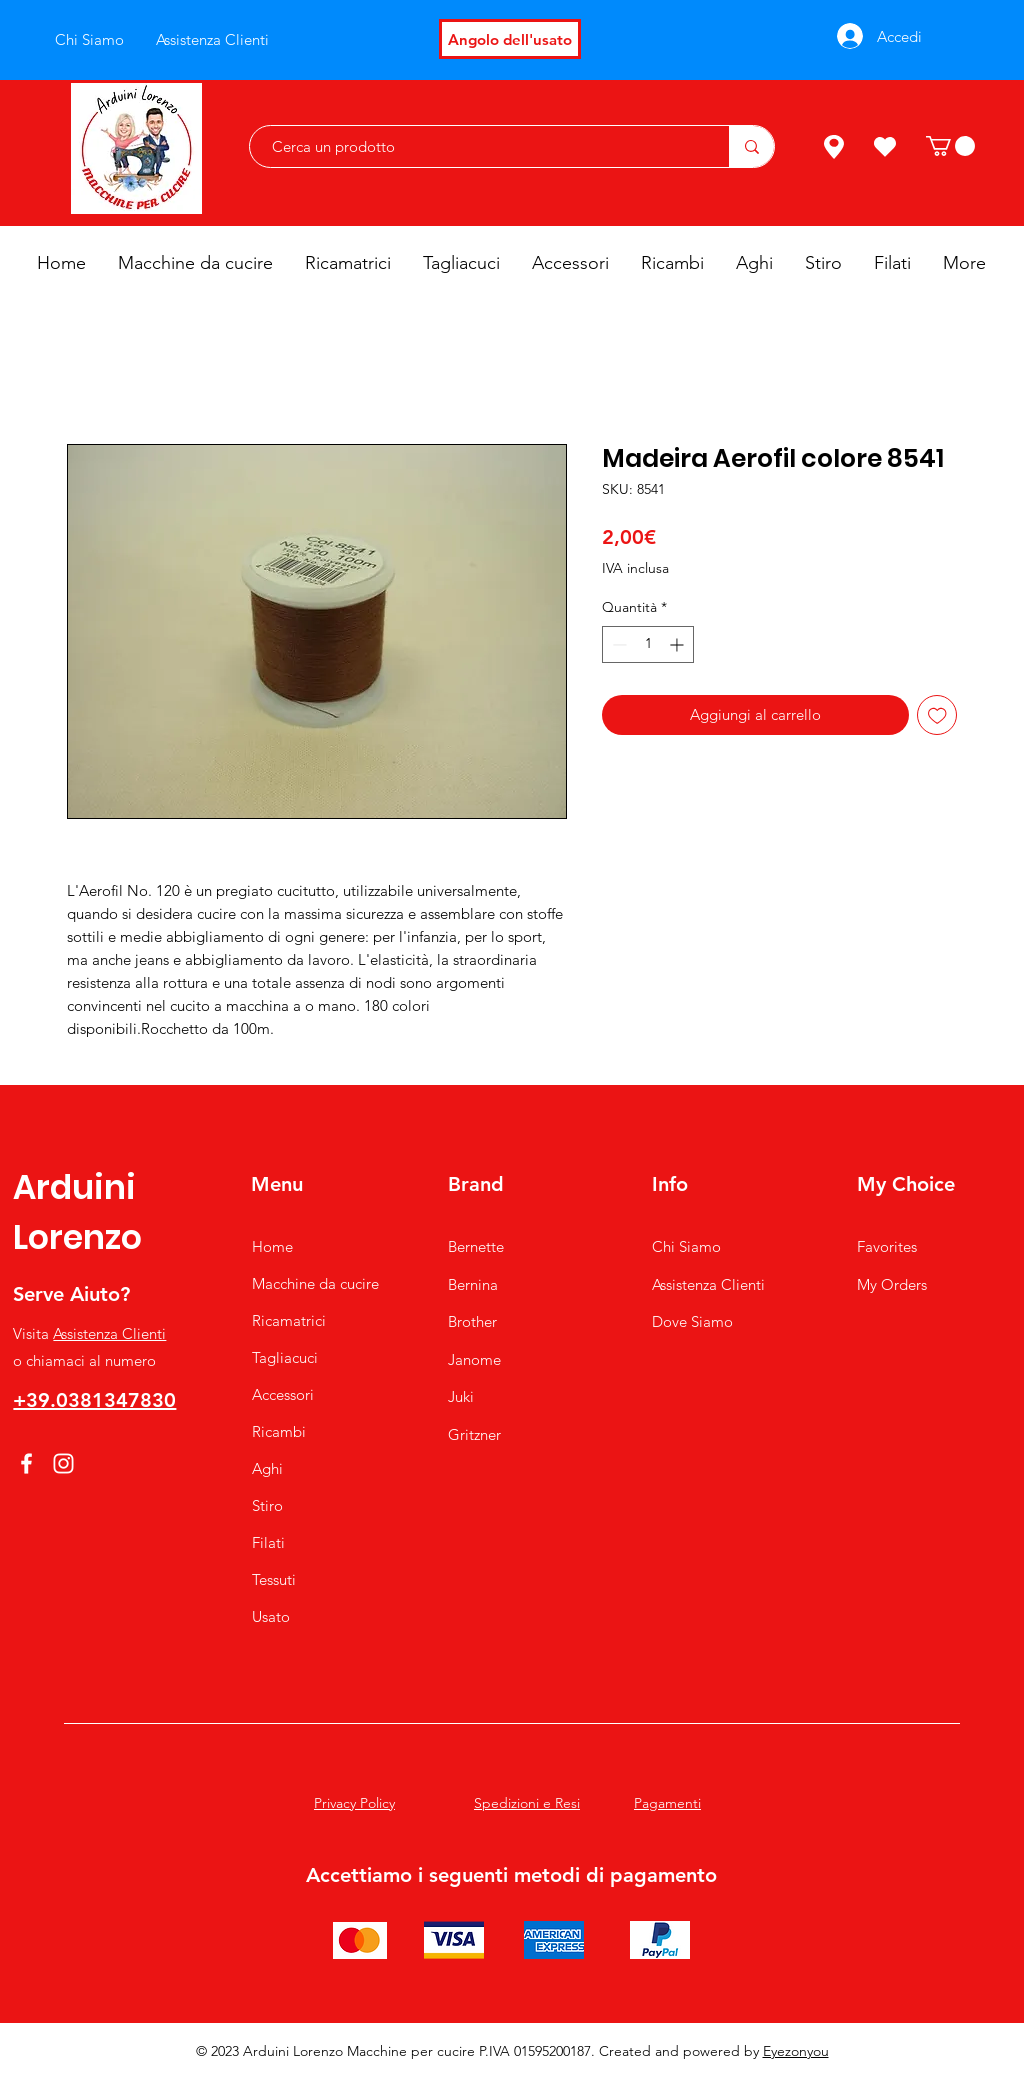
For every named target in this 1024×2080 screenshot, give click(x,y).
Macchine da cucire (315, 1283)
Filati (268, 1542)
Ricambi (279, 1431)
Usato (271, 1616)
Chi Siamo (686, 1246)
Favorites (887, 1246)
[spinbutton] (648, 644)
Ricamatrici (289, 1320)
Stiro (267, 1505)
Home (272, 1246)
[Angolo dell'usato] (510, 39)
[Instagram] (63, 1463)
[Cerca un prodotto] (479, 146)
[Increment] (678, 644)
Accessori (283, 1394)
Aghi (267, 1468)
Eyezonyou (796, 2051)
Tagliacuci (285, 1357)
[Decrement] (617, 644)
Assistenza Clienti (109, 1333)
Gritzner (474, 1434)
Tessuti (274, 1579)
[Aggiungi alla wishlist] (937, 715)
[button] (950, 146)
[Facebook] (26, 1463)
